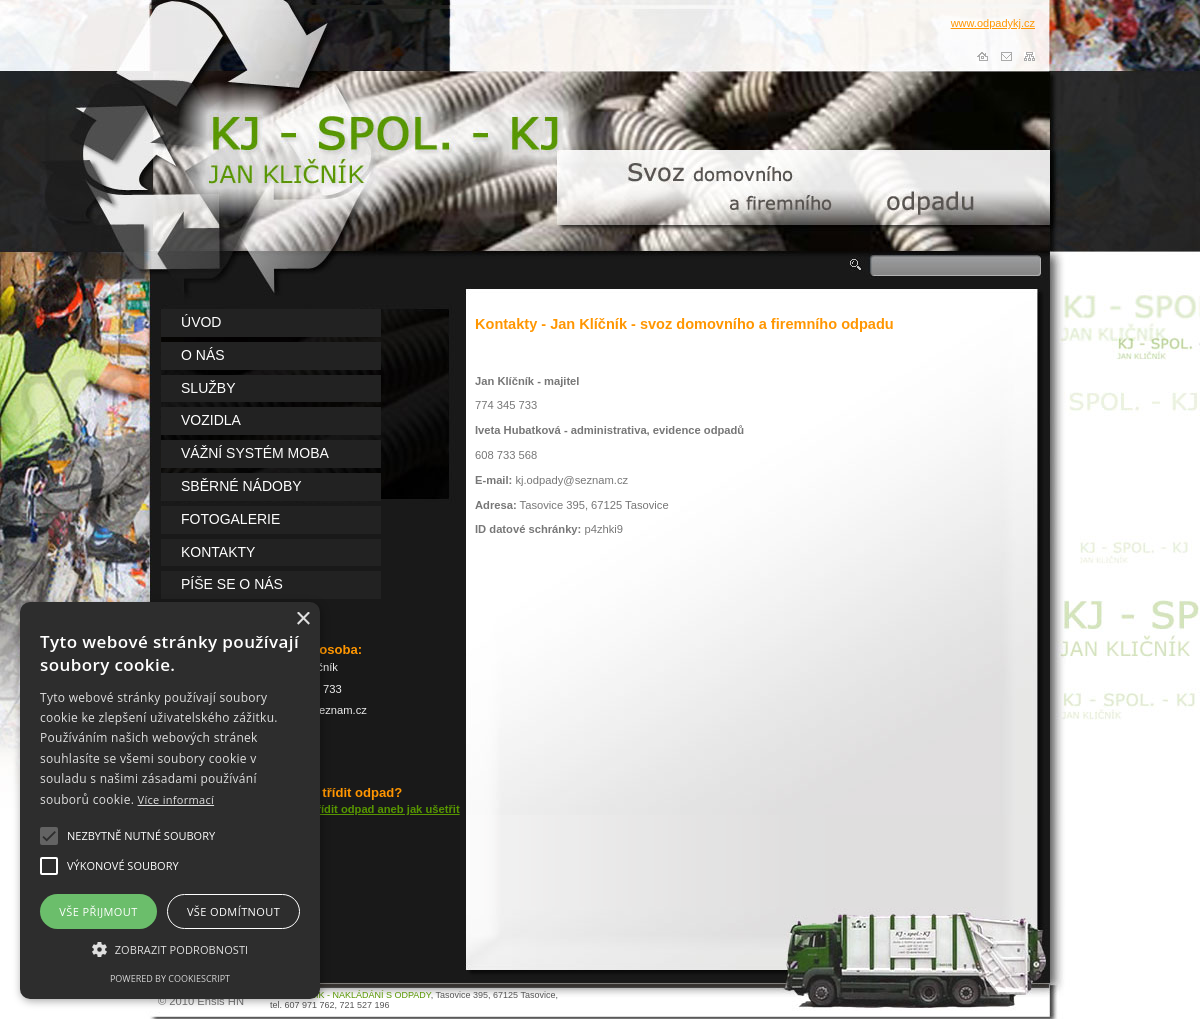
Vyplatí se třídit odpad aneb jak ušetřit (359, 809)
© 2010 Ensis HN (201, 1001)
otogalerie (230, 519)
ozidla (211, 420)
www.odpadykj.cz (993, 23)
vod (201, 322)
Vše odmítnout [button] (233, 911)
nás (203, 355)
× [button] (302, 619)
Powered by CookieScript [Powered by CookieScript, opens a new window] (170, 978)
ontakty (218, 552)
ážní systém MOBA (255, 453)
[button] (49, 836)
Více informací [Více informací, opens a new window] (176, 799)
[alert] (170, 800)
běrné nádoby (241, 486)
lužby (208, 388)
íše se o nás (232, 584)
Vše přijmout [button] (98, 911)
